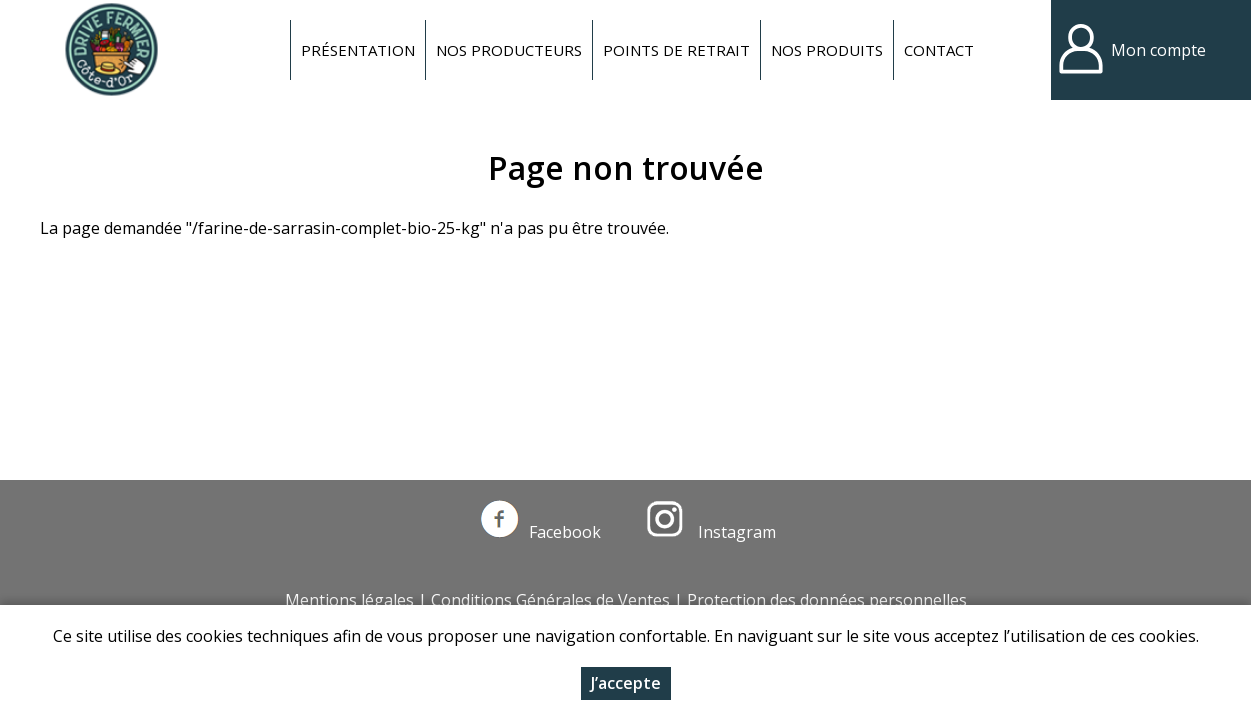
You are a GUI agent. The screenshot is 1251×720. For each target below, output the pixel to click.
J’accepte (626, 691)
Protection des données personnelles (827, 600)
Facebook (541, 532)
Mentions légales (349, 600)
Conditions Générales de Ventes (550, 600)
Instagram (711, 532)
